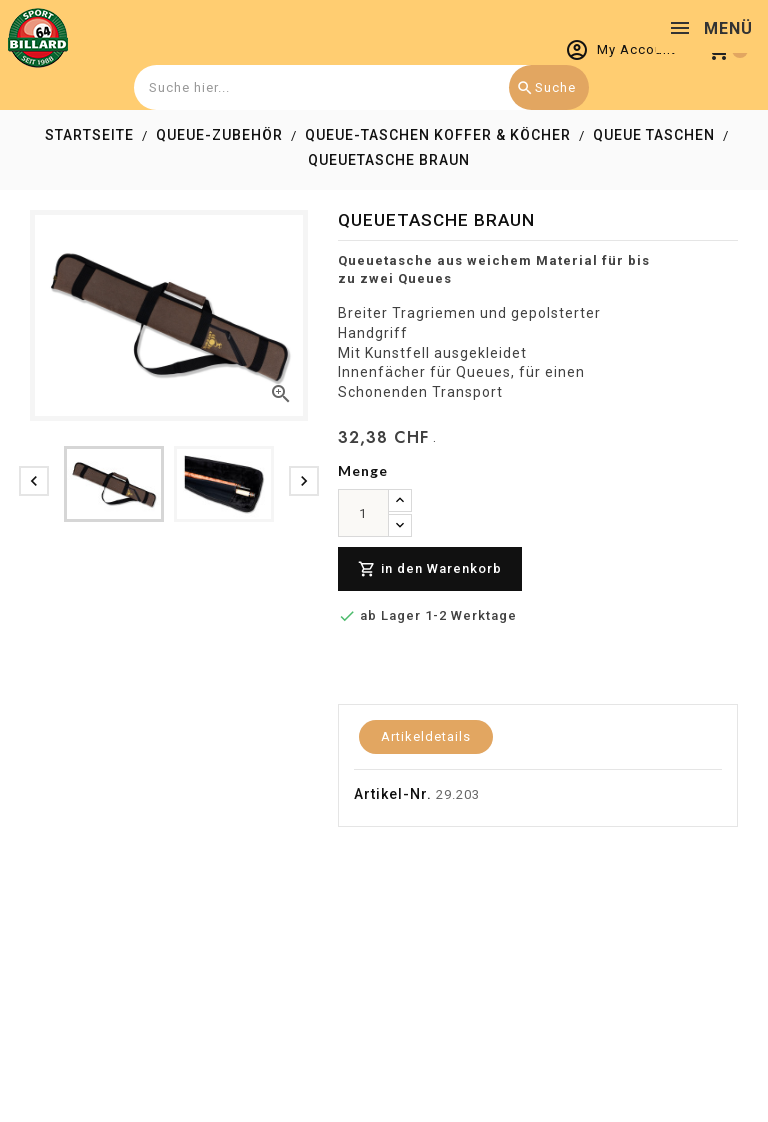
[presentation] (34, 481)
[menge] (363, 513)
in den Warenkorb (430, 569)
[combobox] (359, 87)
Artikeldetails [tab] (426, 736)
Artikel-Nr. (393, 794)
